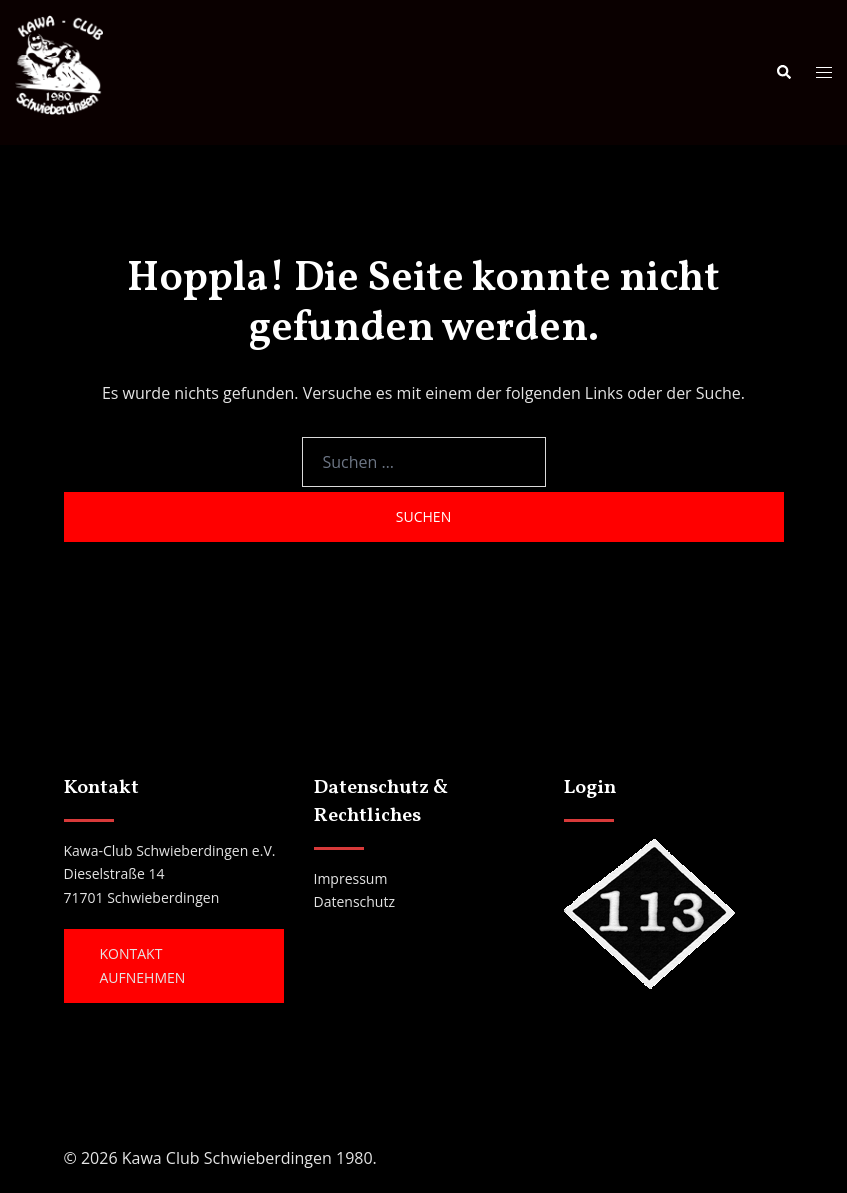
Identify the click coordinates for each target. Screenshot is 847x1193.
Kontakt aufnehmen (143, 965)
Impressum (351, 878)
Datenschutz (354, 901)
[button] (783, 72)
